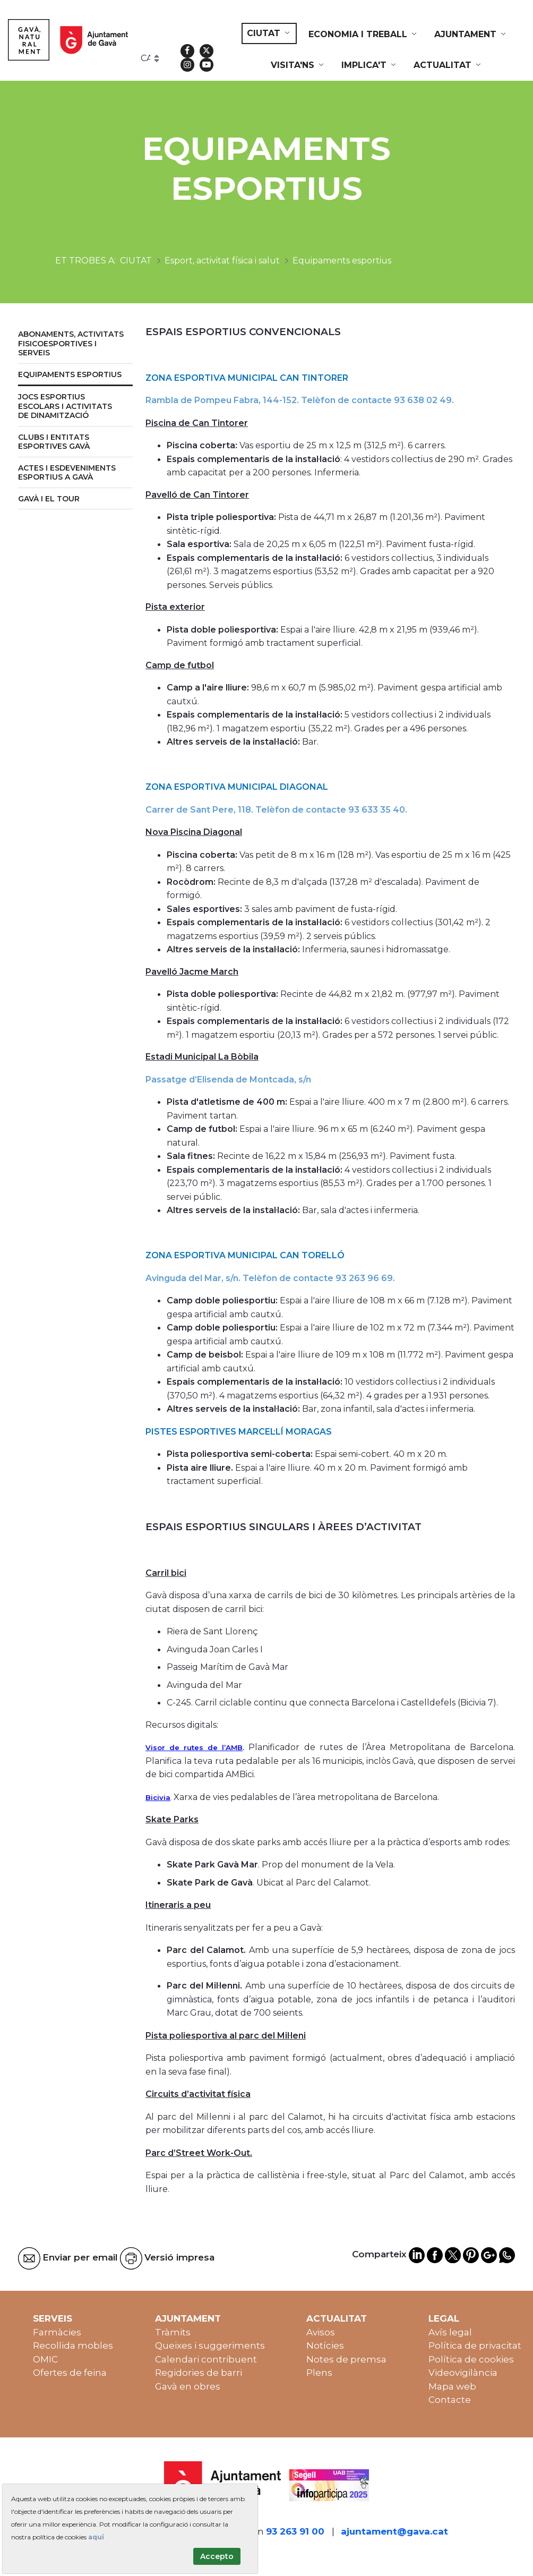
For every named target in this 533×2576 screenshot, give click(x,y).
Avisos (320, 2332)
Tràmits (173, 2332)
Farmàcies (57, 2332)
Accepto (217, 2556)
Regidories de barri (198, 2372)
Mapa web (452, 2386)
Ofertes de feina (70, 2372)
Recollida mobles (73, 2345)
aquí (96, 2537)
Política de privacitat (474, 2345)
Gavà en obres (187, 2386)
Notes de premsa (346, 2359)
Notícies (325, 2345)
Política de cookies (471, 2359)
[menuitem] (269, 33)
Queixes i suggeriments (210, 2345)
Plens (319, 2372)
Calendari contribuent (206, 2359)
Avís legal (450, 2332)
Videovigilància (462, 2372)
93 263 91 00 (295, 2531)
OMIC (45, 2359)
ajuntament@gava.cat (394, 2531)
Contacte (449, 2399)
